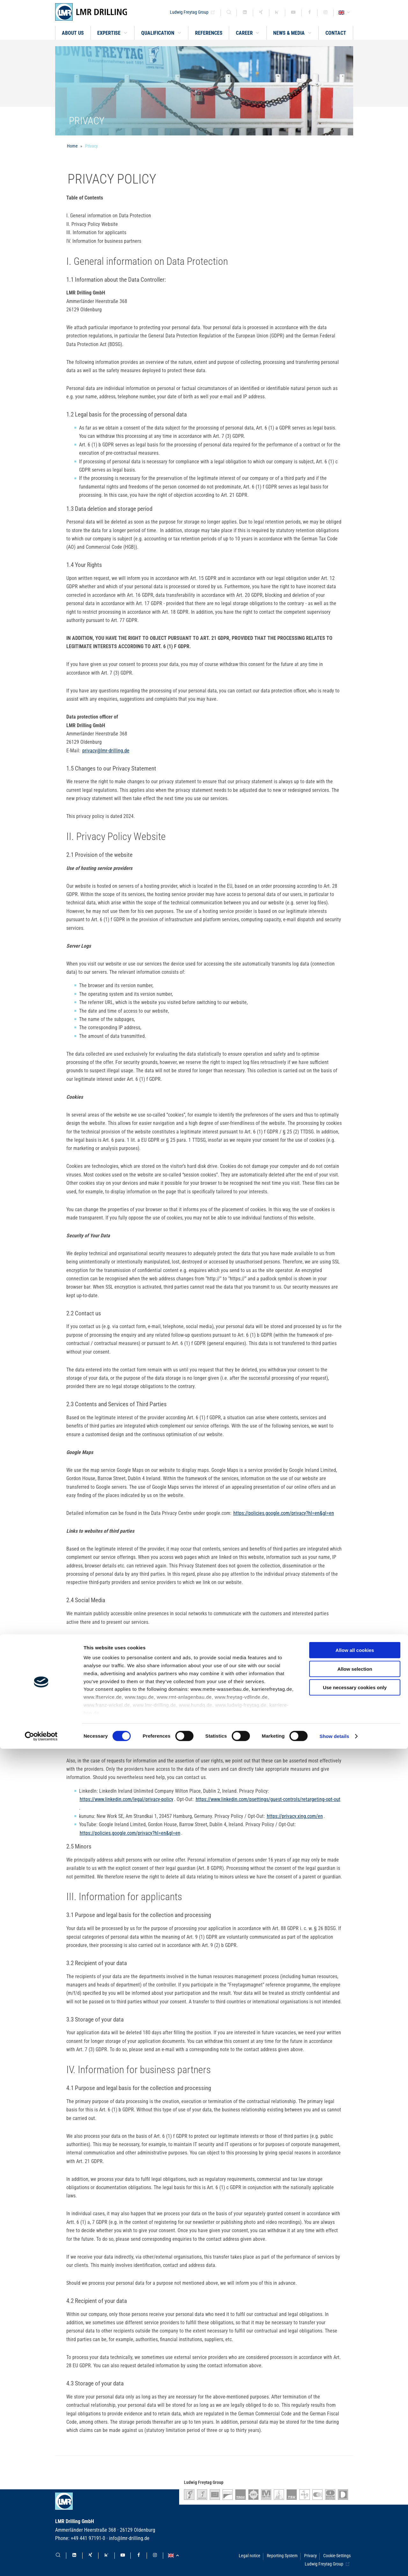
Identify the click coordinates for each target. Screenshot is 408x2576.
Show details (334, 2563)
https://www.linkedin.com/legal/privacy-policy (126, 1799)
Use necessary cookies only (355, 2515)
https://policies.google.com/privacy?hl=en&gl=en (283, 1513)
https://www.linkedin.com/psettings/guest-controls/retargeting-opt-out (268, 1799)
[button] (113, 33)
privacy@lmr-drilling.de (105, 751)
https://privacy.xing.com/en (295, 1816)
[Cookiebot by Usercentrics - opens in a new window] (41, 2563)
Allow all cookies (355, 2477)
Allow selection (354, 2496)
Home (72, 145)
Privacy (91, 145)
